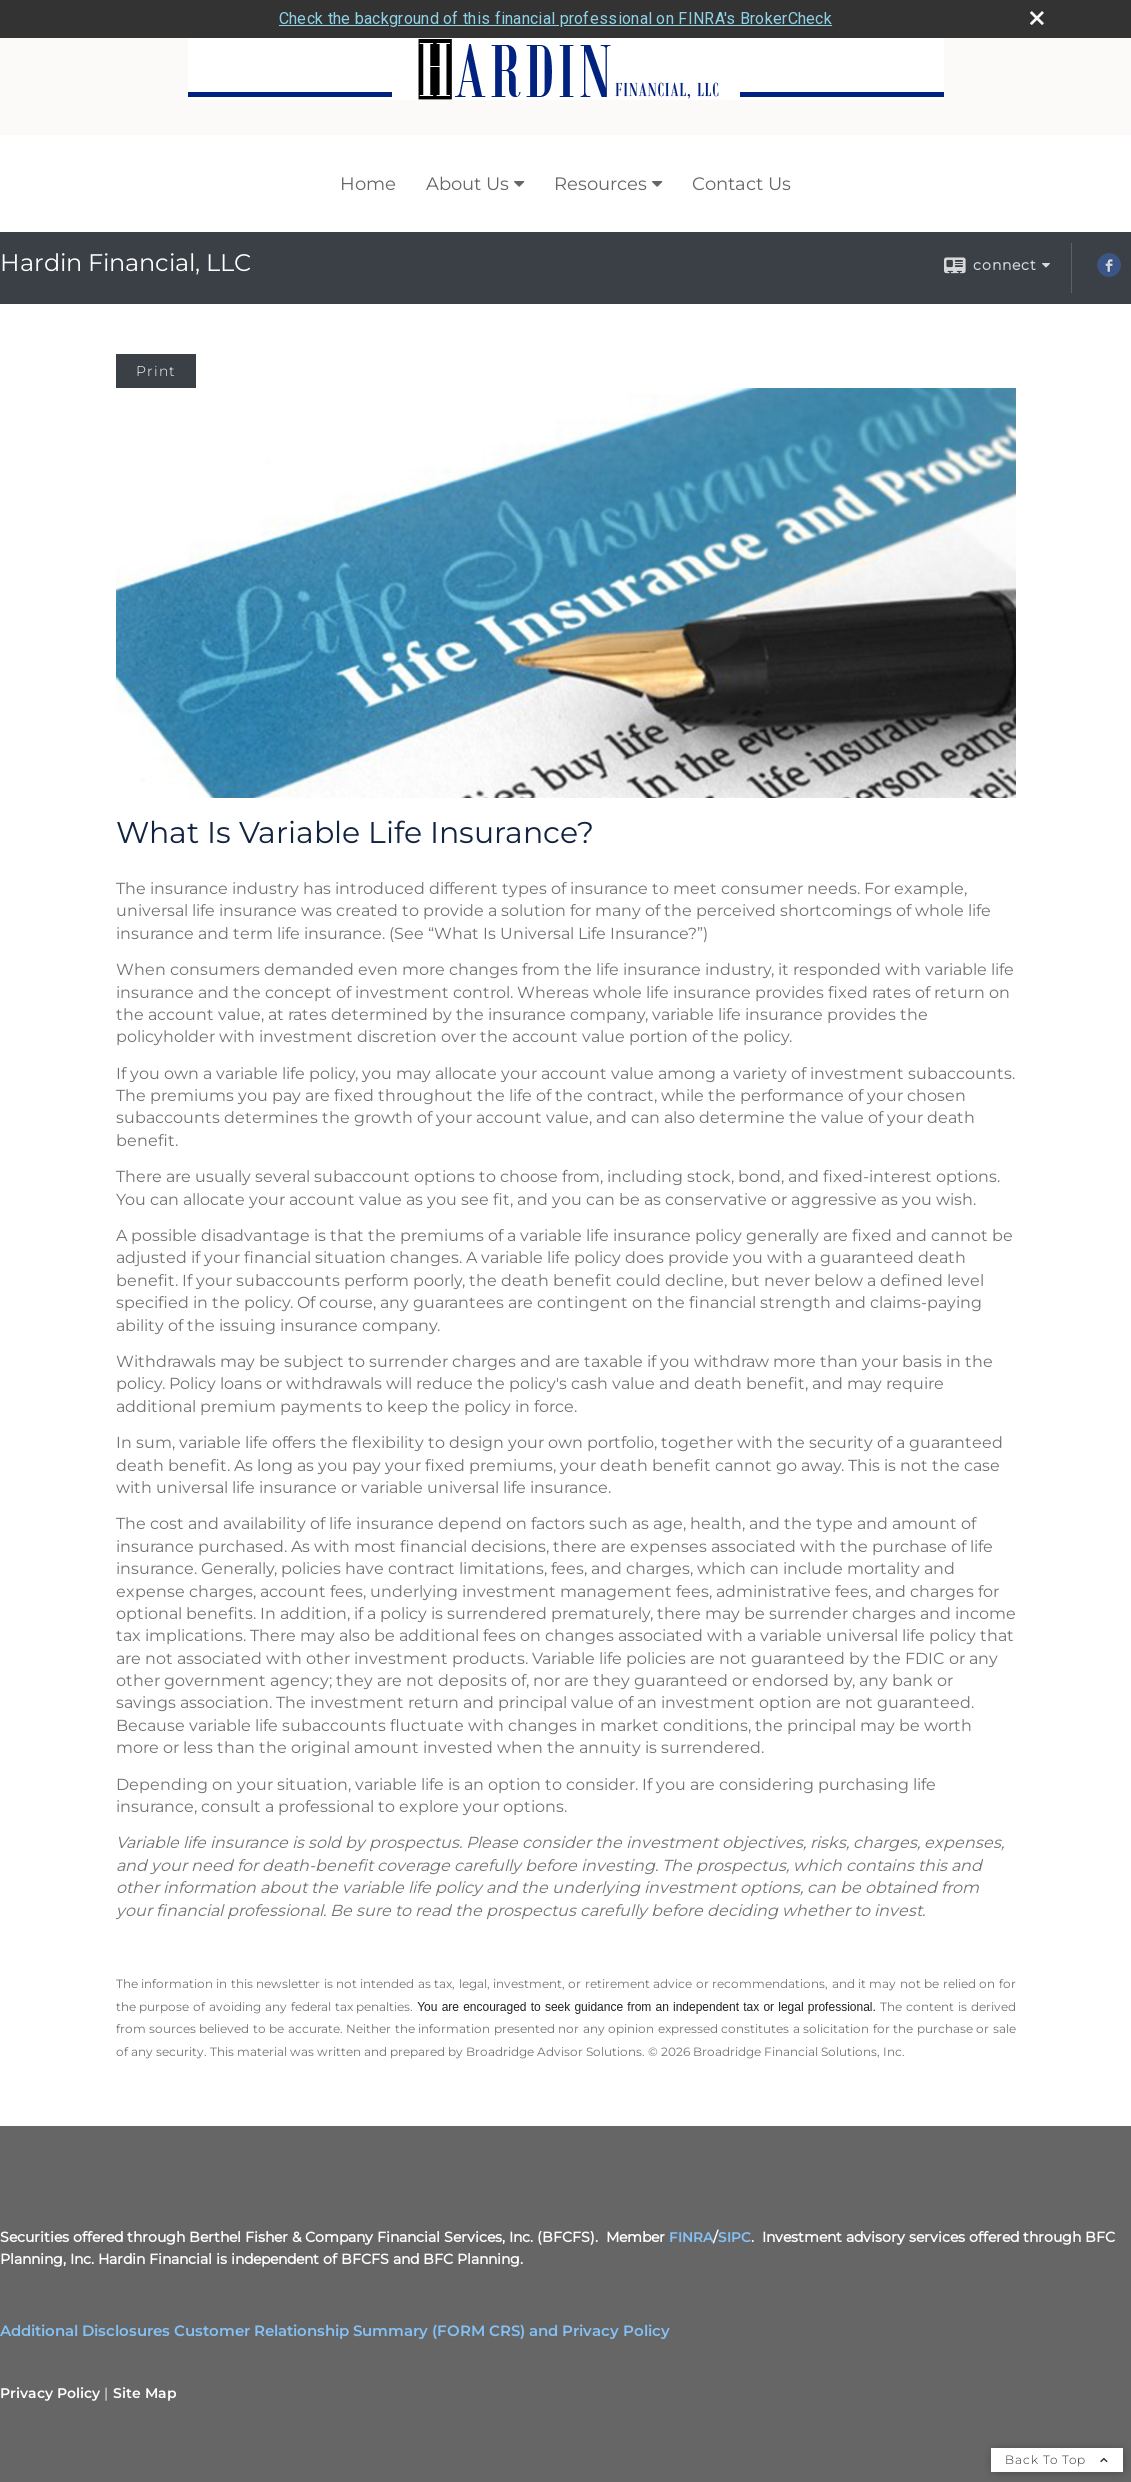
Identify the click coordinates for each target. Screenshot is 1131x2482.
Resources (600, 184)
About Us (467, 184)
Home (368, 184)
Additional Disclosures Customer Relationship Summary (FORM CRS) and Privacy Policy (335, 2331)
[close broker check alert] (1037, 18)
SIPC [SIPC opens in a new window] (734, 2237)
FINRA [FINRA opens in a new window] (691, 2237)
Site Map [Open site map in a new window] (145, 2393)
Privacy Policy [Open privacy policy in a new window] (50, 2393)
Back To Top (1057, 2459)
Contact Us (741, 184)
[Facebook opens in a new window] (1109, 272)
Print (156, 371)
